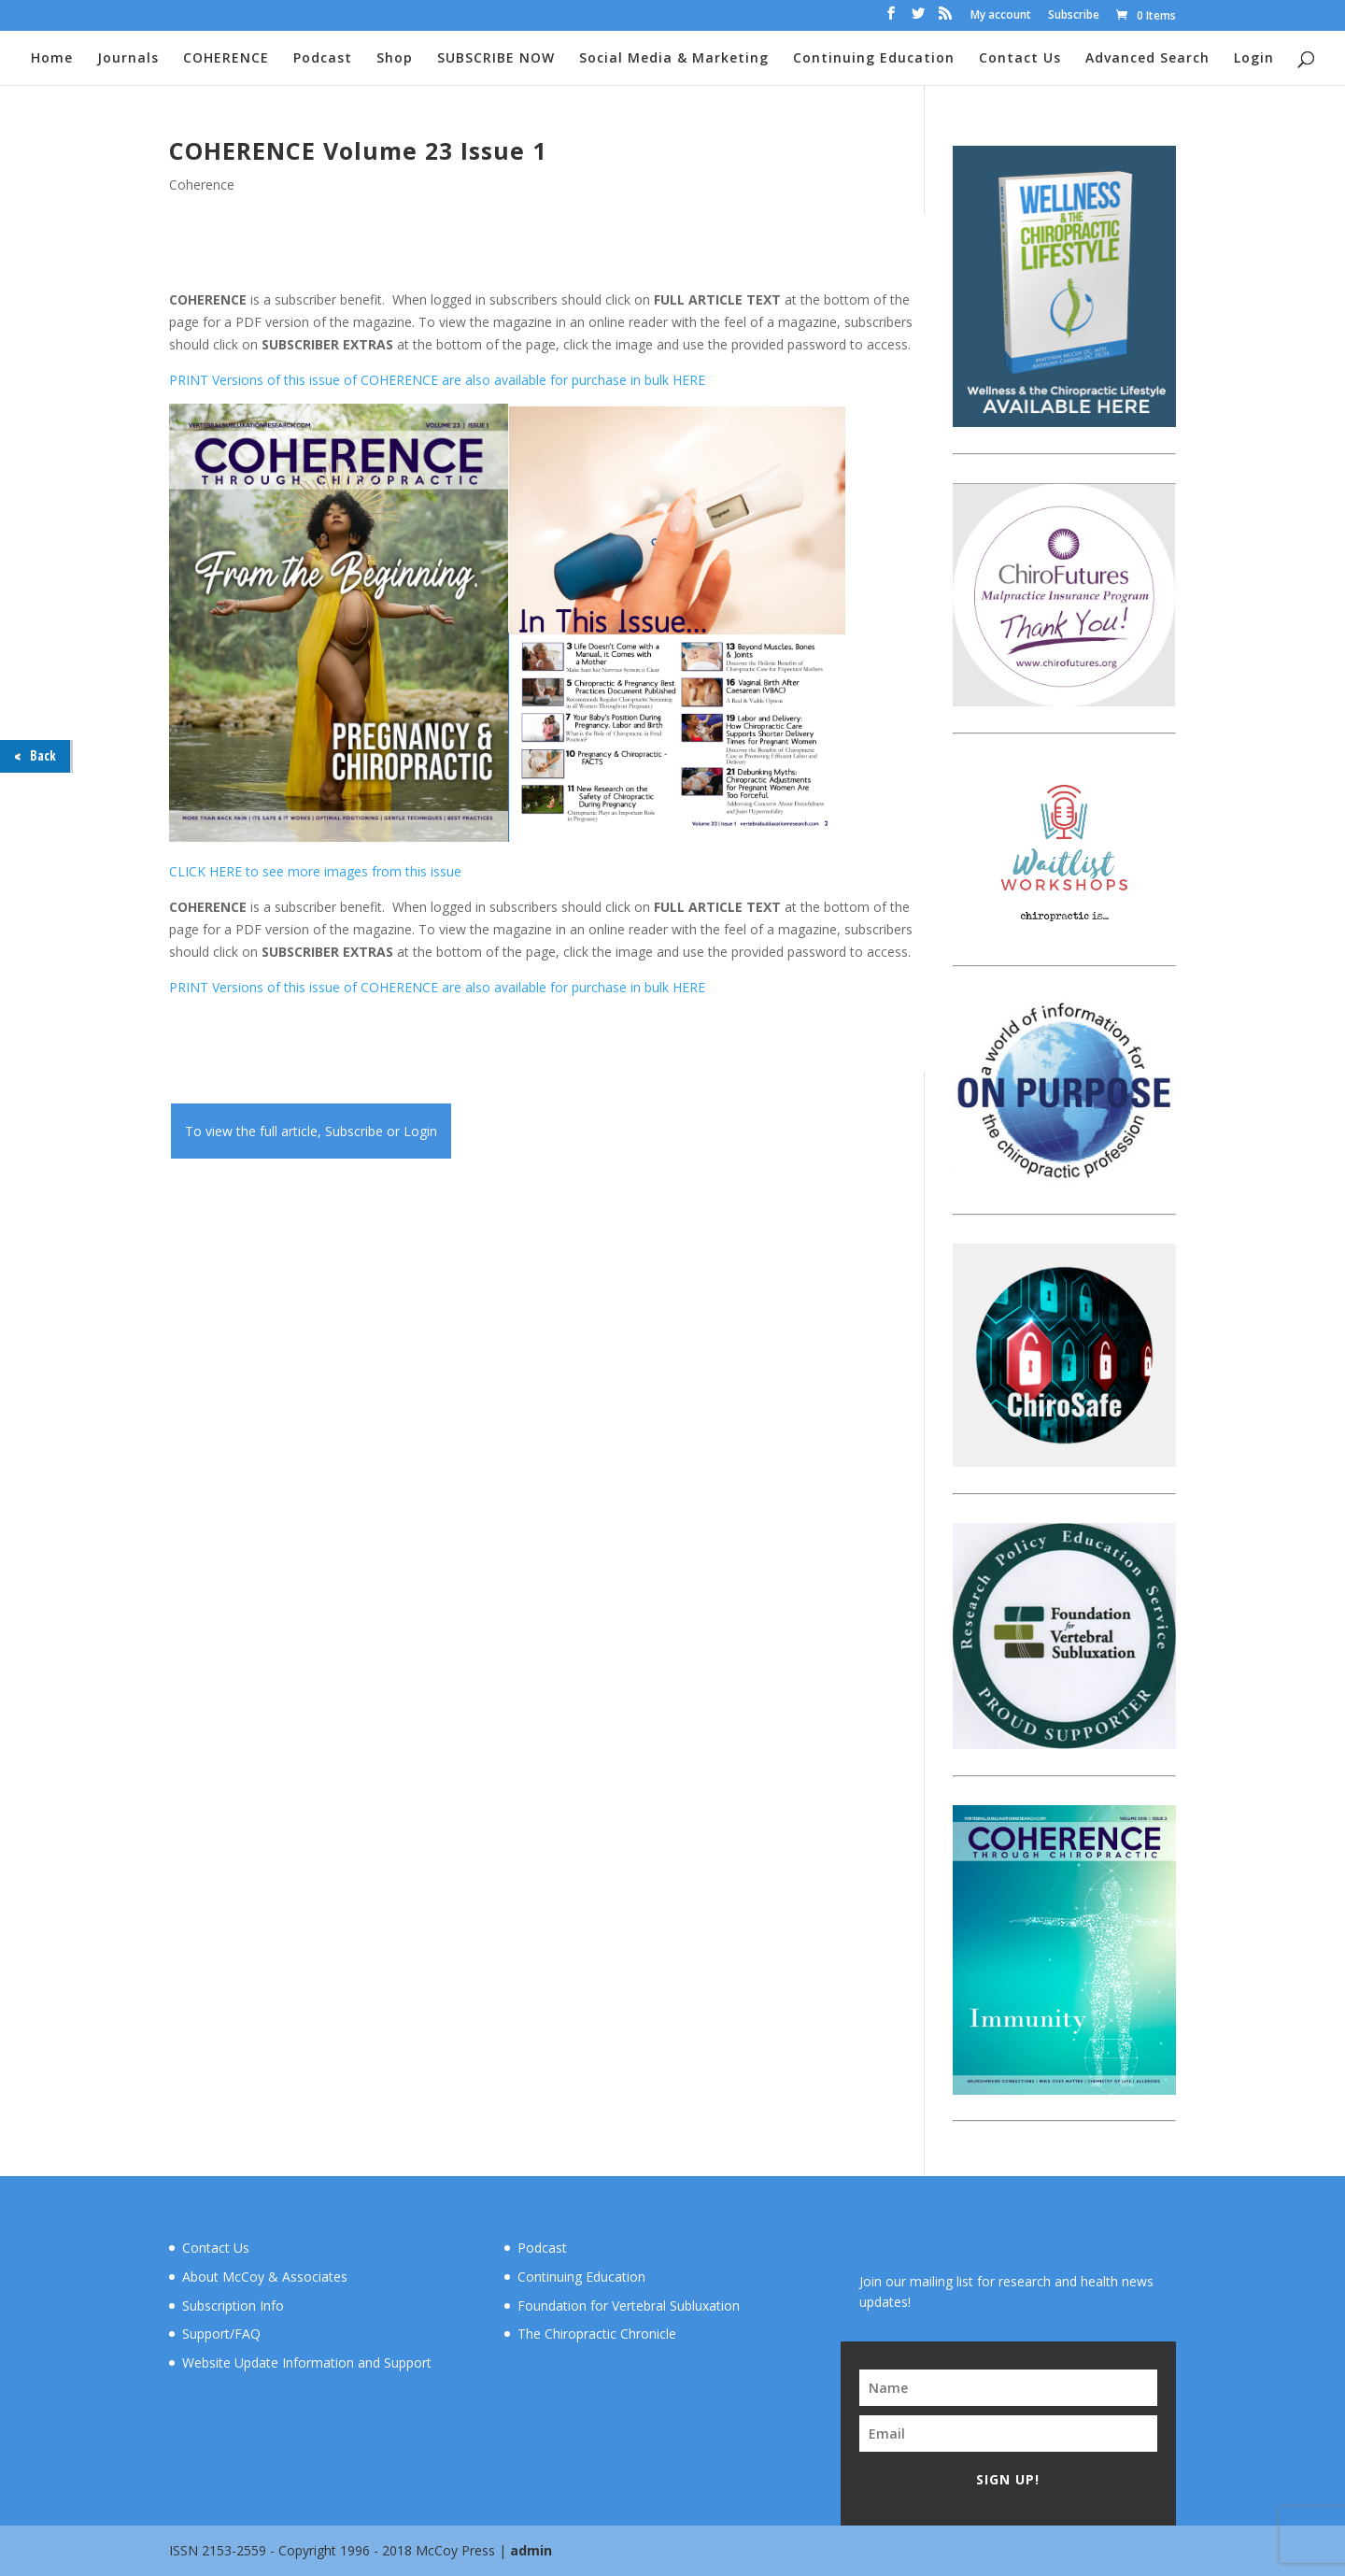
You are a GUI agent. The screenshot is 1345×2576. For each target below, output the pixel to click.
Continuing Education (874, 58)
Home (52, 58)
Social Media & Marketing (674, 58)
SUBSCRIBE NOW (496, 58)
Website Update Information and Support (307, 2362)
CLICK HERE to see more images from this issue (315, 871)
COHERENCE (226, 58)
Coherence (201, 184)
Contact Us (1020, 58)
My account (1000, 15)
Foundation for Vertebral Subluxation (628, 2305)
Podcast (322, 58)
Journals (128, 58)
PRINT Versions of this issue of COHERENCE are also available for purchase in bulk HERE (437, 380)
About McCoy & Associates (264, 2276)
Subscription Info (233, 2305)
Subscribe (1073, 15)
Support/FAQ (221, 2333)
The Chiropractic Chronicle (596, 2333)
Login (1254, 58)
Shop (394, 58)
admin (531, 2550)
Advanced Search (1147, 58)
